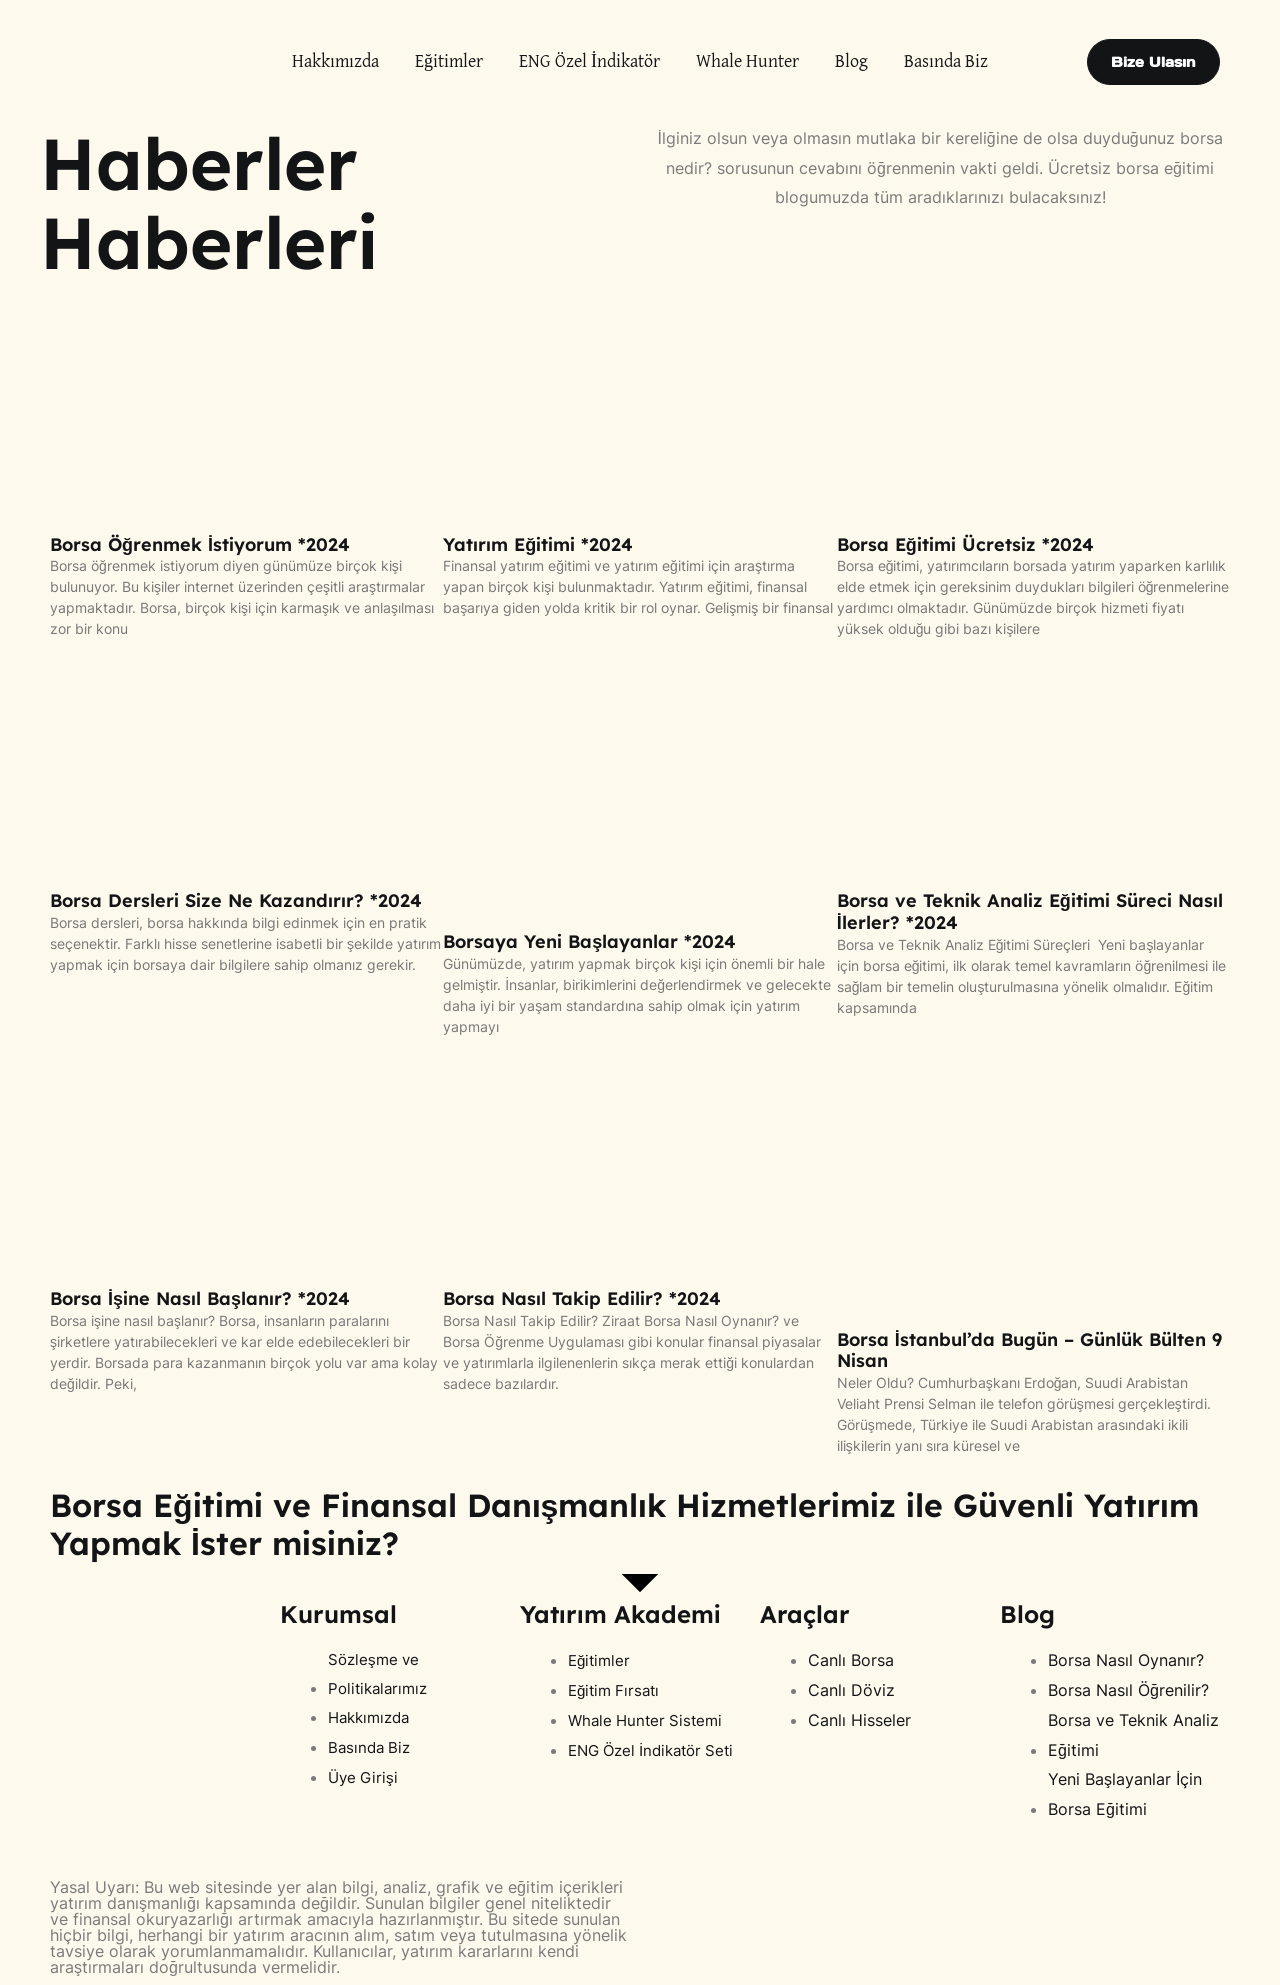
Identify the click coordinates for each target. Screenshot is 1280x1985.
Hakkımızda (335, 62)
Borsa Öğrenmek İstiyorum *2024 (200, 544)
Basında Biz (946, 62)
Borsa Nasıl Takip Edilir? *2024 (582, 1298)
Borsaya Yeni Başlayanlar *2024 (589, 941)
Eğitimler (449, 62)
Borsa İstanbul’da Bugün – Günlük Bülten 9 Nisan (1029, 1350)
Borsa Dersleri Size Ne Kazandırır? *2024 (236, 900)
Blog (851, 62)
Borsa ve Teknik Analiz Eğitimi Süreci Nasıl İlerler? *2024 (1030, 911)
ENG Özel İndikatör (589, 62)
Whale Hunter (747, 62)
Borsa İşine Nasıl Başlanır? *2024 (200, 1298)
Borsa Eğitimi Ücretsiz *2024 (965, 544)
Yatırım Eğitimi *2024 (538, 544)
